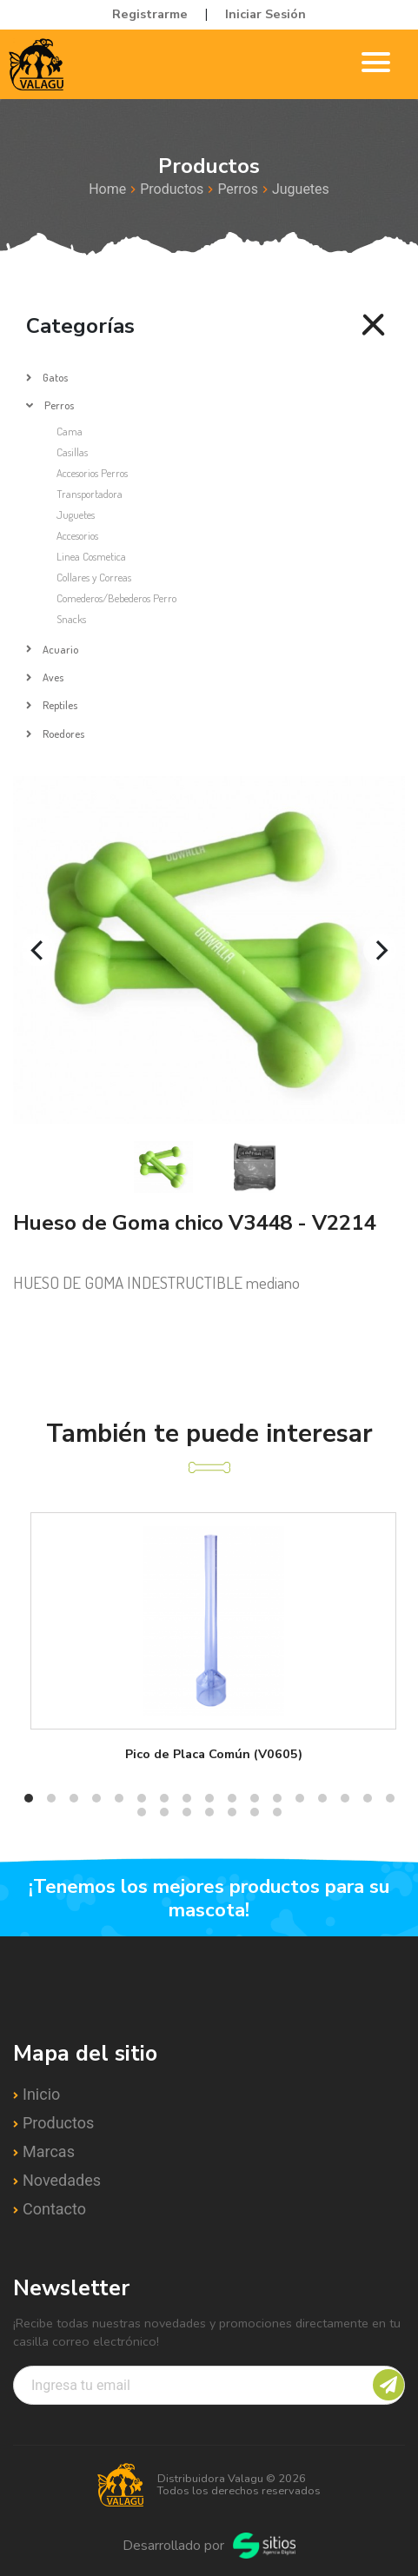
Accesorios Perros (92, 473)
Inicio (41, 2094)
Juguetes (300, 189)
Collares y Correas (93, 577)
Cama (69, 431)
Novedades (62, 2180)
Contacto (54, 2209)
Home (107, 189)
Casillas (72, 452)
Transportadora (89, 494)
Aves (53, 677)
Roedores (63, 733)
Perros (237, 189)
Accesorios (77, 535)
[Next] (379, 949)
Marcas (49, 2151)
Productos (171, 189)
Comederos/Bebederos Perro (116, 598)
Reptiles (60, 705)
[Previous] (38, 949)
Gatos (55, 377)
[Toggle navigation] (376, 65)
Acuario (60, 649)
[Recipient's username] (209, 2385)
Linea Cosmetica (91, 556)
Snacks (71, 619)
